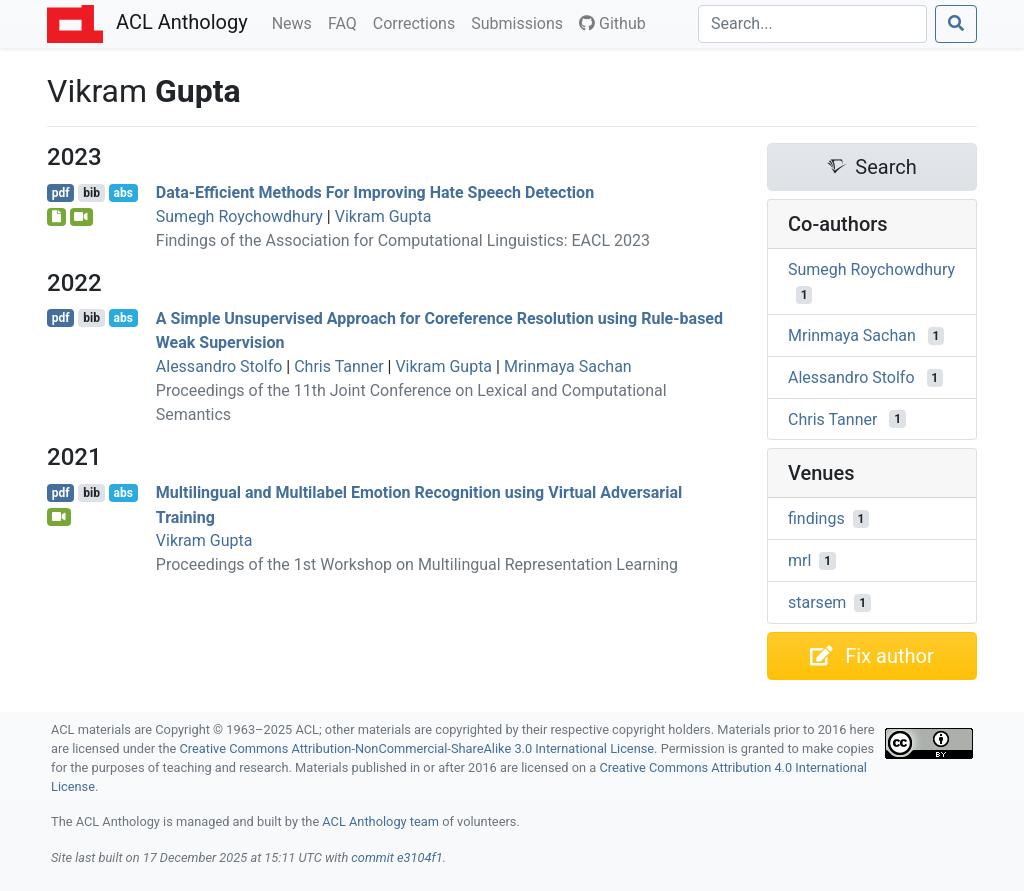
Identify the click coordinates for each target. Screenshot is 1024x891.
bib (91, 193)
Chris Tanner (338, 366)
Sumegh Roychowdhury (239, 216)
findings (816, 518)
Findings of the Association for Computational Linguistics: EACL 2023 (403, 240)
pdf (61, 193)
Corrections (418, 22)
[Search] (812, 24)
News (296, 22)
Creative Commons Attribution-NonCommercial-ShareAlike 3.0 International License (417, 748)
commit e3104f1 (396, 857)
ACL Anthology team (380, 821)
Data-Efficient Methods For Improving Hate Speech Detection (375, 192)
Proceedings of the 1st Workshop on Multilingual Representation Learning (417, 564)
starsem (817, 602)
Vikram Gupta (383, 216)
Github (612, 23)
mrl (799, 560)
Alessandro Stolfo (219, 366)
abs (122, 193)
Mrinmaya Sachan (568, 366)
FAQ (346, 22)
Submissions (521, 22)
